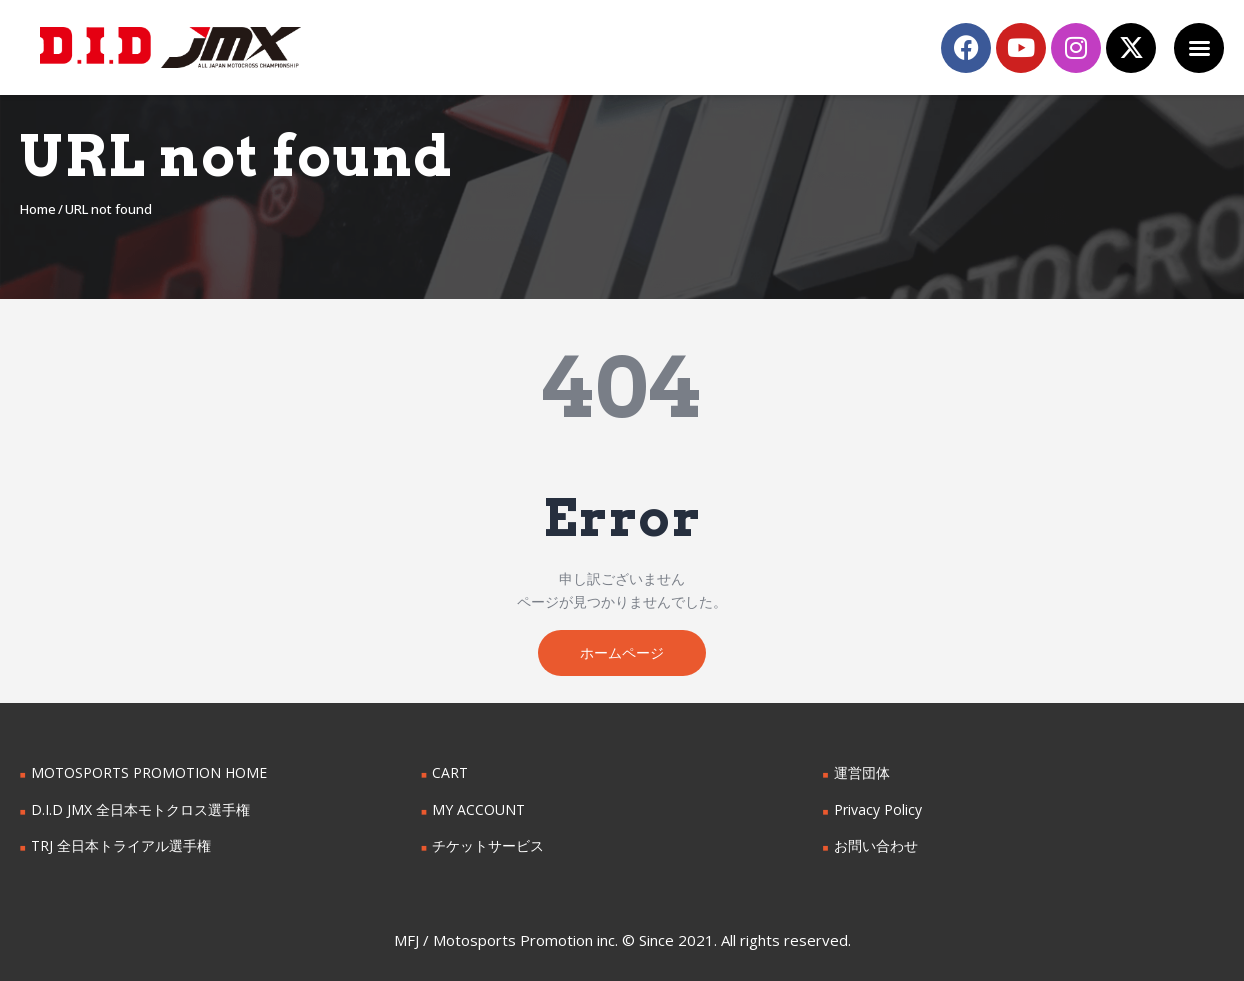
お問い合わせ (876, 845)
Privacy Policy (878, 809)
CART (450, 772)
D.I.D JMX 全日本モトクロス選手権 (140, 809)
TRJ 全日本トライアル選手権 (121, 845)
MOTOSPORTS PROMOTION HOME (149, 772)
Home (38, 209)
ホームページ (622, 652)
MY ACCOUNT (478, 809)
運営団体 (862, 772)
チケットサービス (488, 845)
